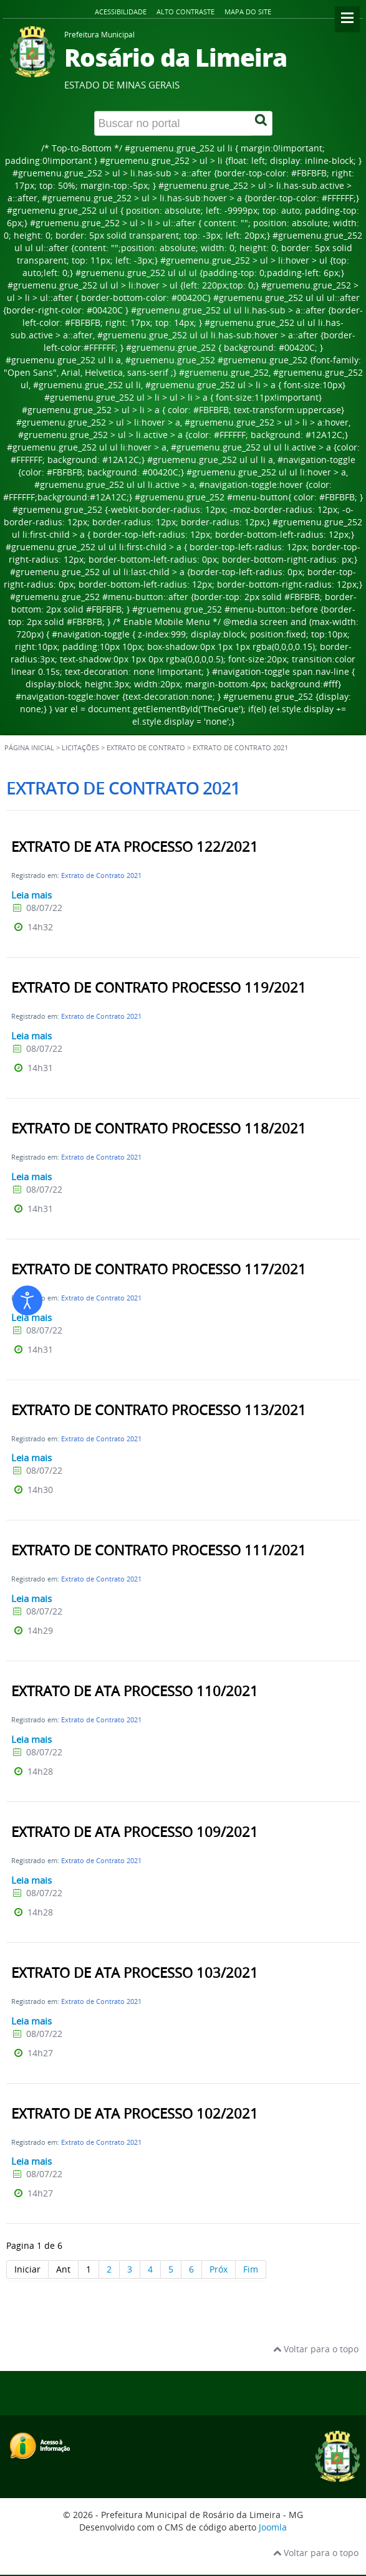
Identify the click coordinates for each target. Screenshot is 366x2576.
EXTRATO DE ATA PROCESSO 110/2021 (134, 1691)
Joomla (273, 2527)
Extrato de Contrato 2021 (101, 875)
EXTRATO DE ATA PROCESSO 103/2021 (134, 1972)
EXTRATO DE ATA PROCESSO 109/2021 (134, 1832)
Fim (250, 2269)
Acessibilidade (121, 11)
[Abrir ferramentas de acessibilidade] (27, 1300)
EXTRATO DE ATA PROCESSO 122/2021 (134, 846)
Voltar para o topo (316, 2349)
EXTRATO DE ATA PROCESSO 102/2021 (134, 2113)
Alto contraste (185, 11)
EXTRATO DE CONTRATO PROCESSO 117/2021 (158, 1269)
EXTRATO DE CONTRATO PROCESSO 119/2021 (158, 987)
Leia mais (31, 895)
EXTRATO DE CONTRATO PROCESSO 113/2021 (158, 1410)
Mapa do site (247, 11)
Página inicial (29, 747)
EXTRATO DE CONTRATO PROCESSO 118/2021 (158, 1128)
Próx (218, 2269)
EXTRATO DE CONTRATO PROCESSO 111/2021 (158, 1550)
